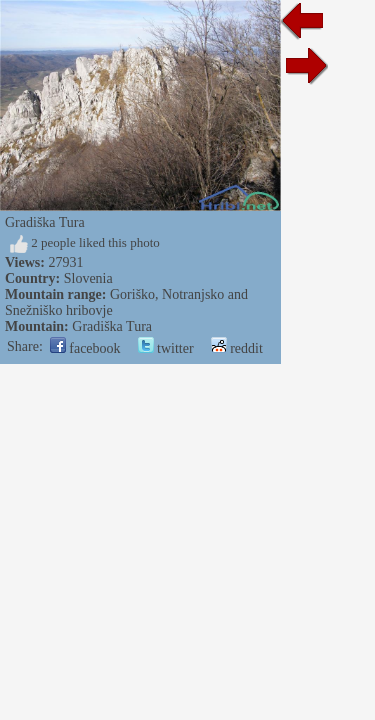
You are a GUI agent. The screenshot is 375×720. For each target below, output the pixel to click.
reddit (237, 348)
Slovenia (88, 278)
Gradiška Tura (112, 326)
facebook (85, 348)
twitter (166, 348)
